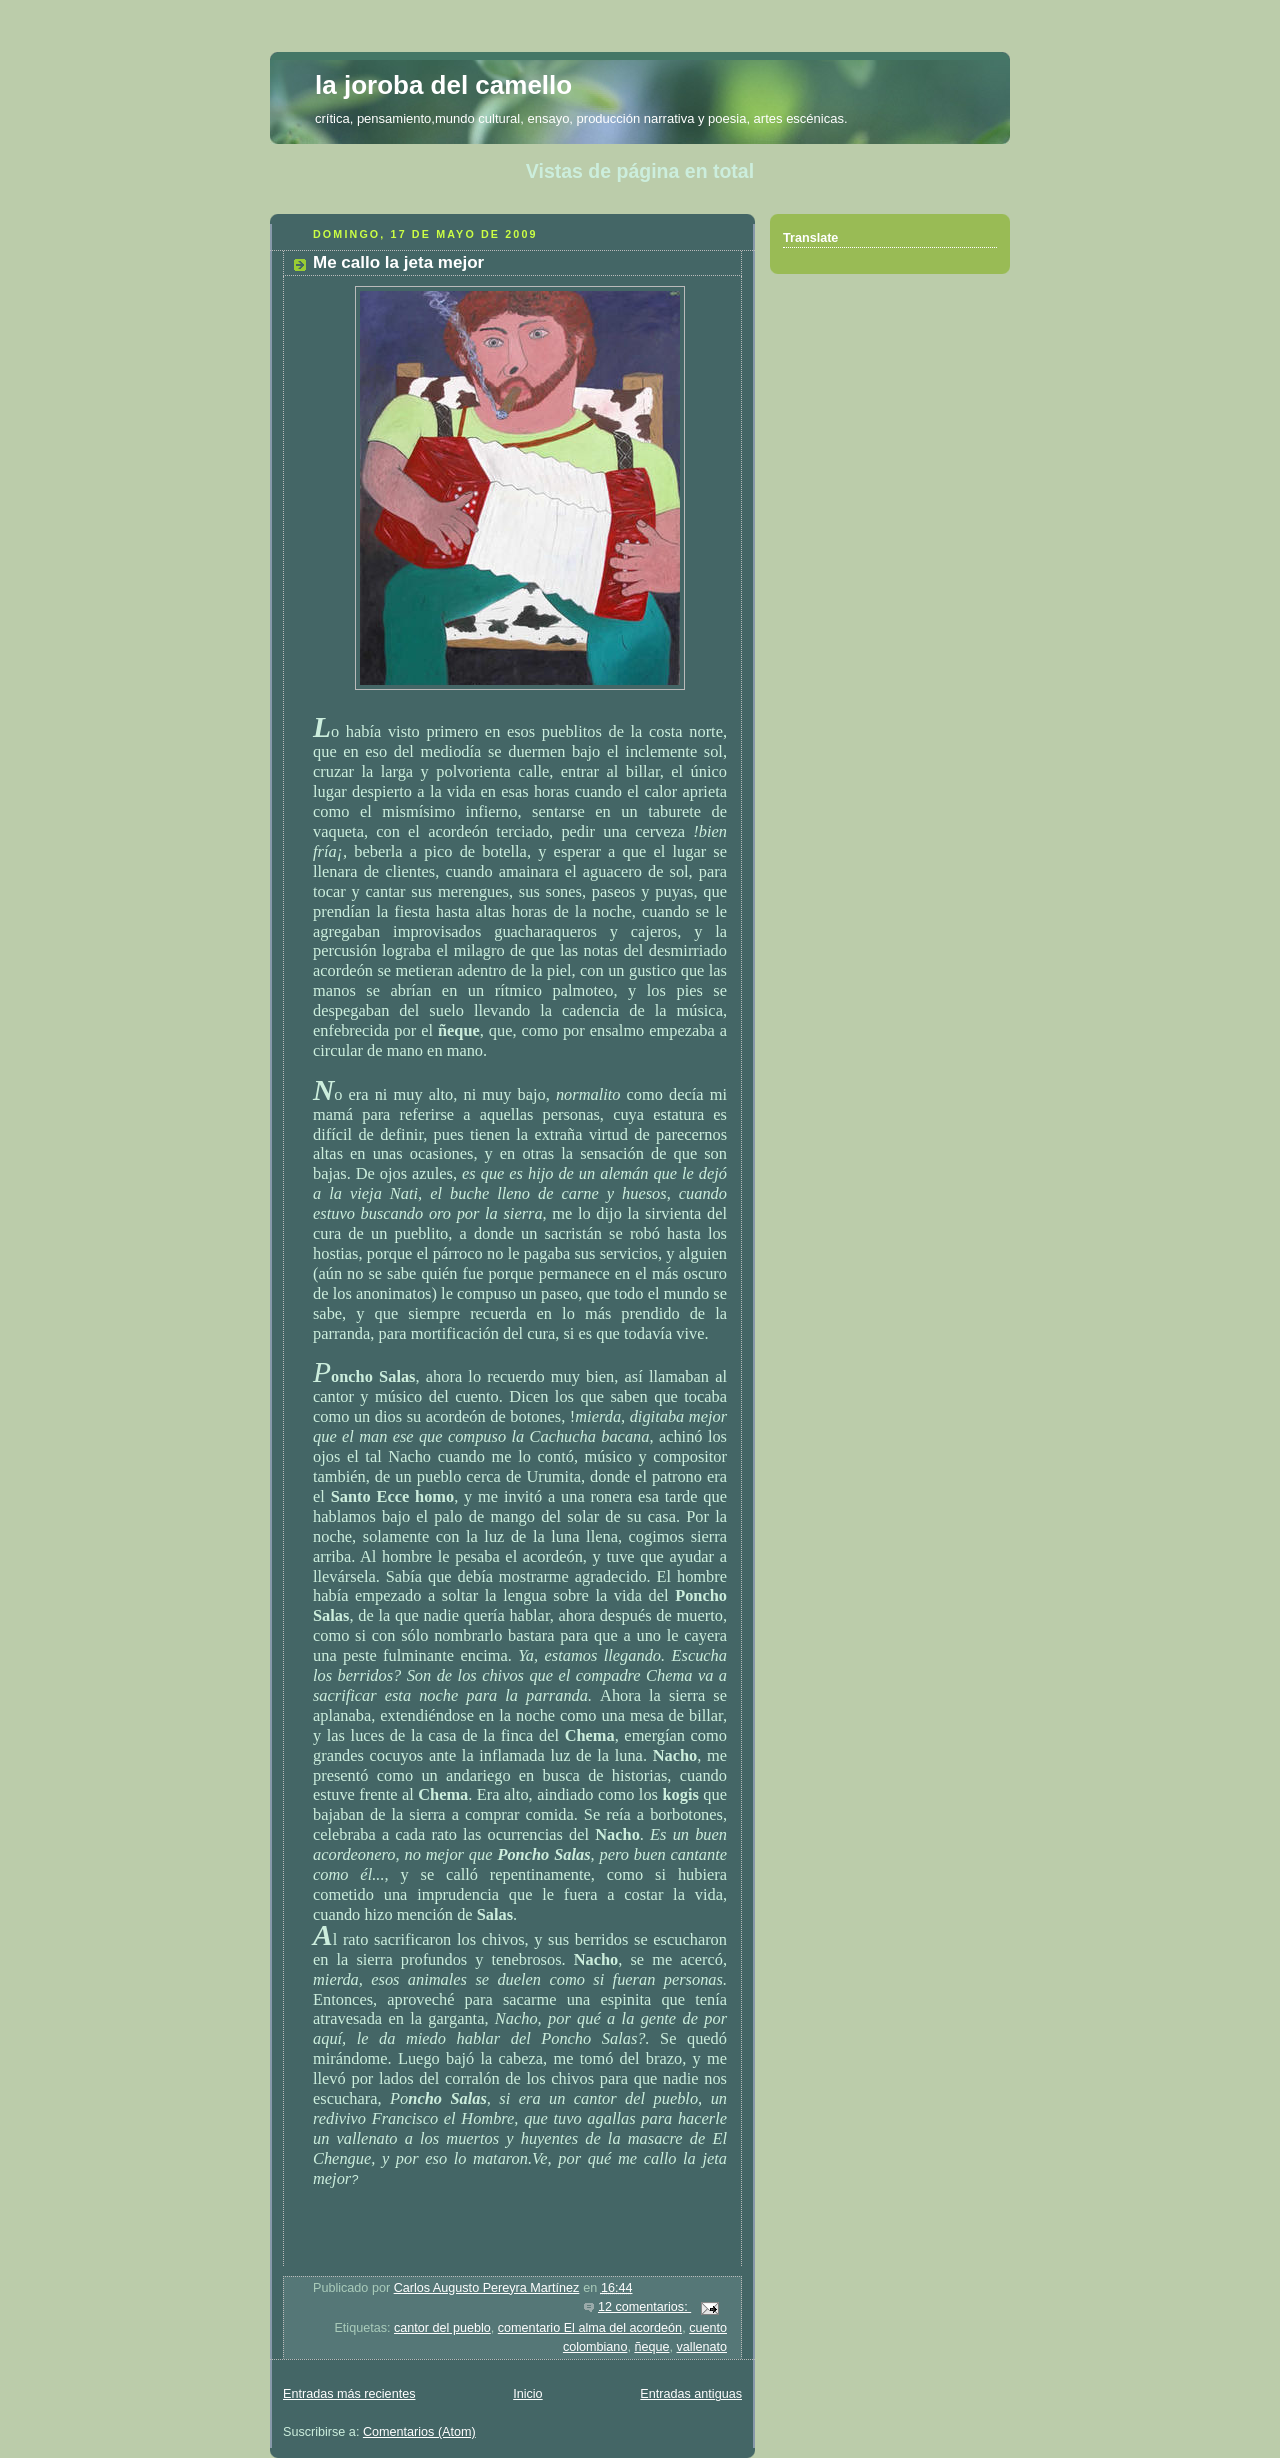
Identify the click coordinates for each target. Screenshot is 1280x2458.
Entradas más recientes (349, 2394)
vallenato (702, 2347)
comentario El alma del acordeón (590, 2328)
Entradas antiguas (691, 2394)
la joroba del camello (443, 85)
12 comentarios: (644, 2307)
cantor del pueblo (442, 2328)
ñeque (651, 2347)
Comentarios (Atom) (419, 2432)
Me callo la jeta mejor (398, 262)
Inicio (527, 2394)
